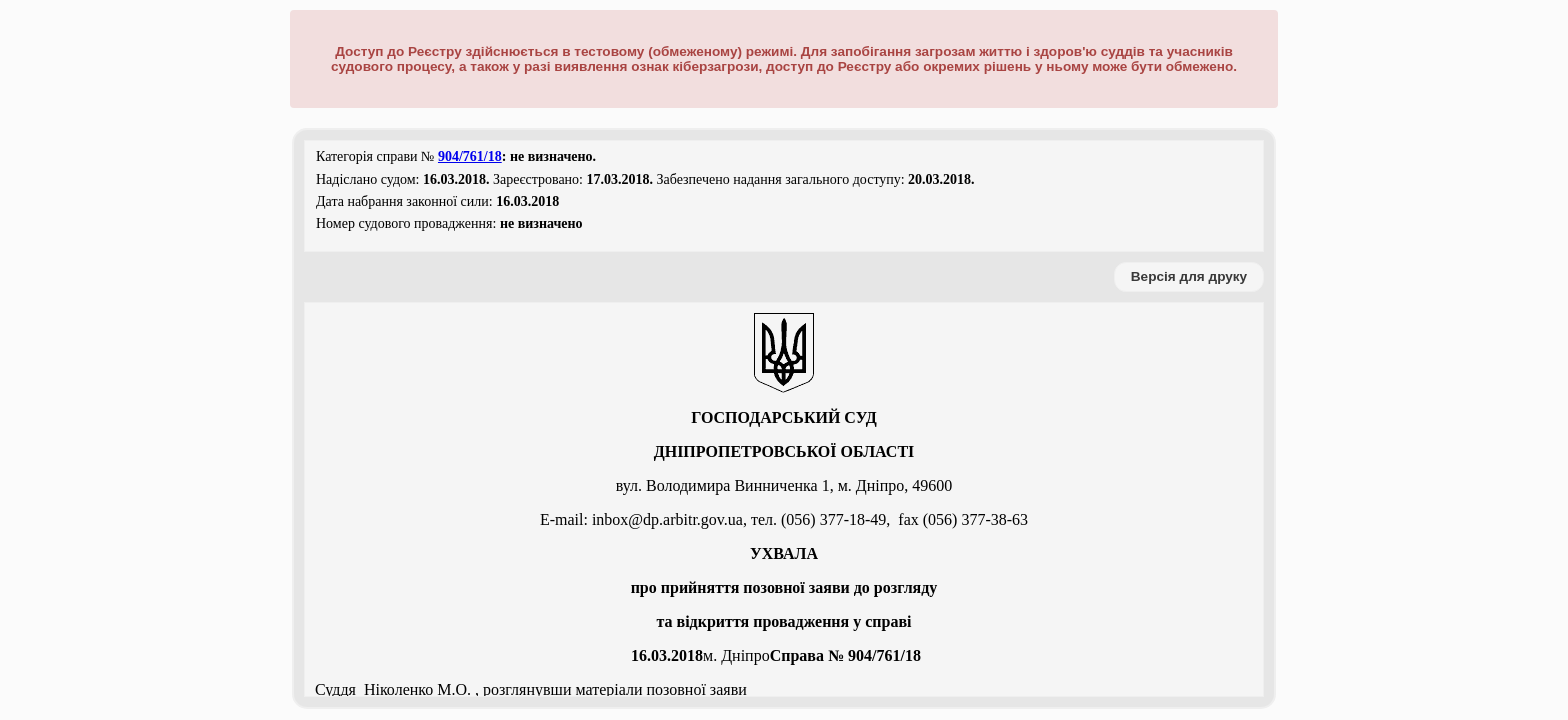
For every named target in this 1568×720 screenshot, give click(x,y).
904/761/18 (470, 156)
